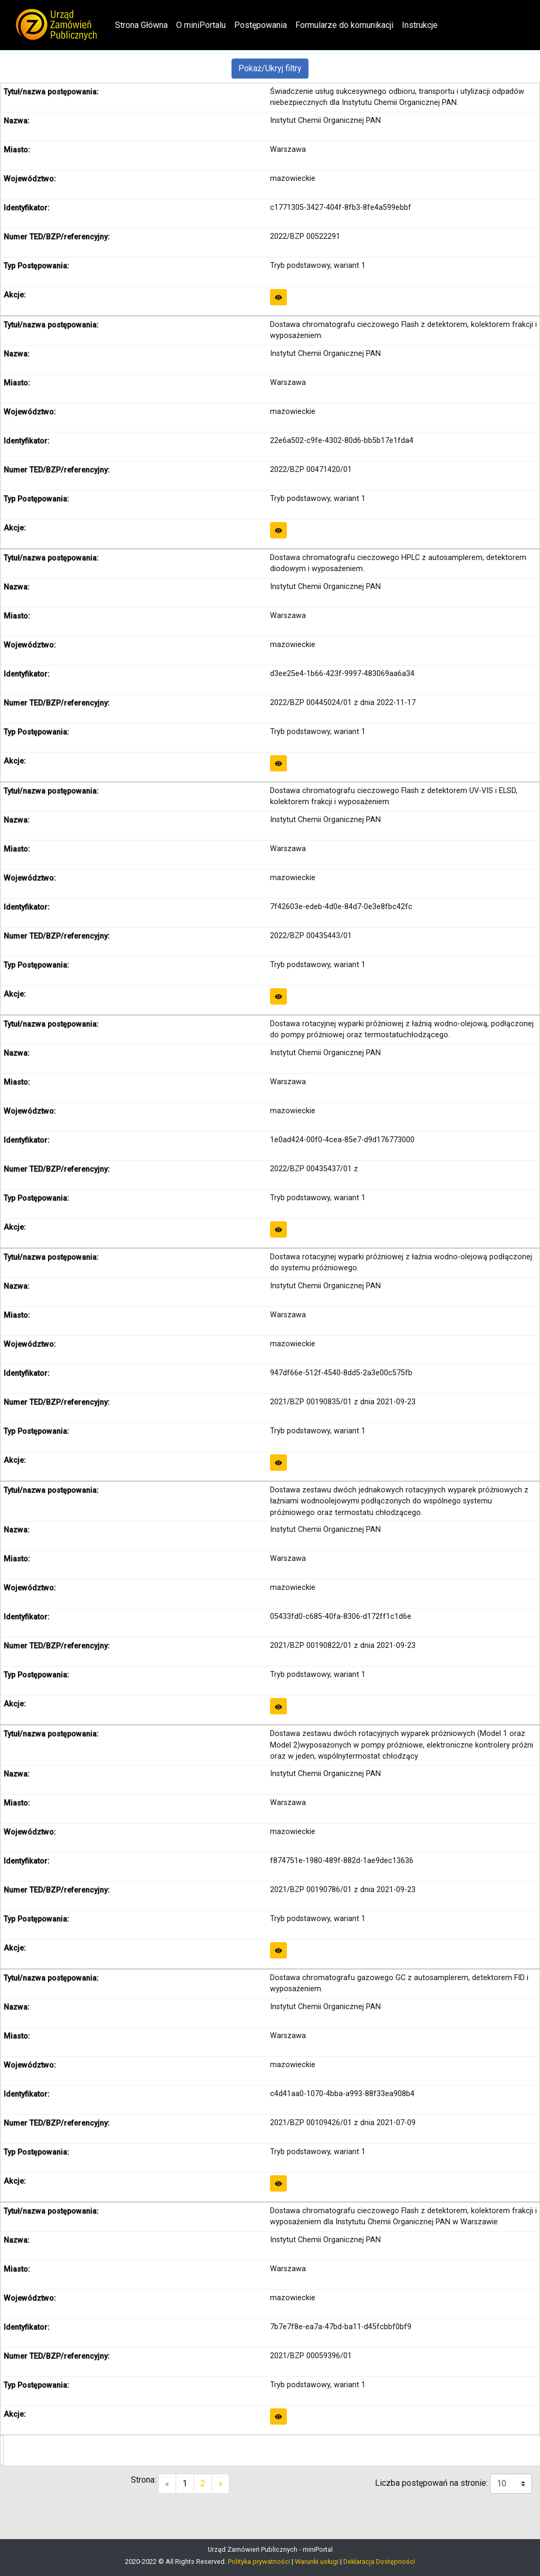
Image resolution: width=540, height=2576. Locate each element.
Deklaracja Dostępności (379, 2561)
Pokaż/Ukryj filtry (270, 68)
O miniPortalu (201, 25)
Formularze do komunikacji (344, 25)
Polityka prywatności (259, 2561)
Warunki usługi (317, 2561)
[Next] (220, 2484)
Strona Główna (143, 24)
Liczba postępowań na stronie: (432, 2483)
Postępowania (260, 25)
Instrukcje (420, 25)
